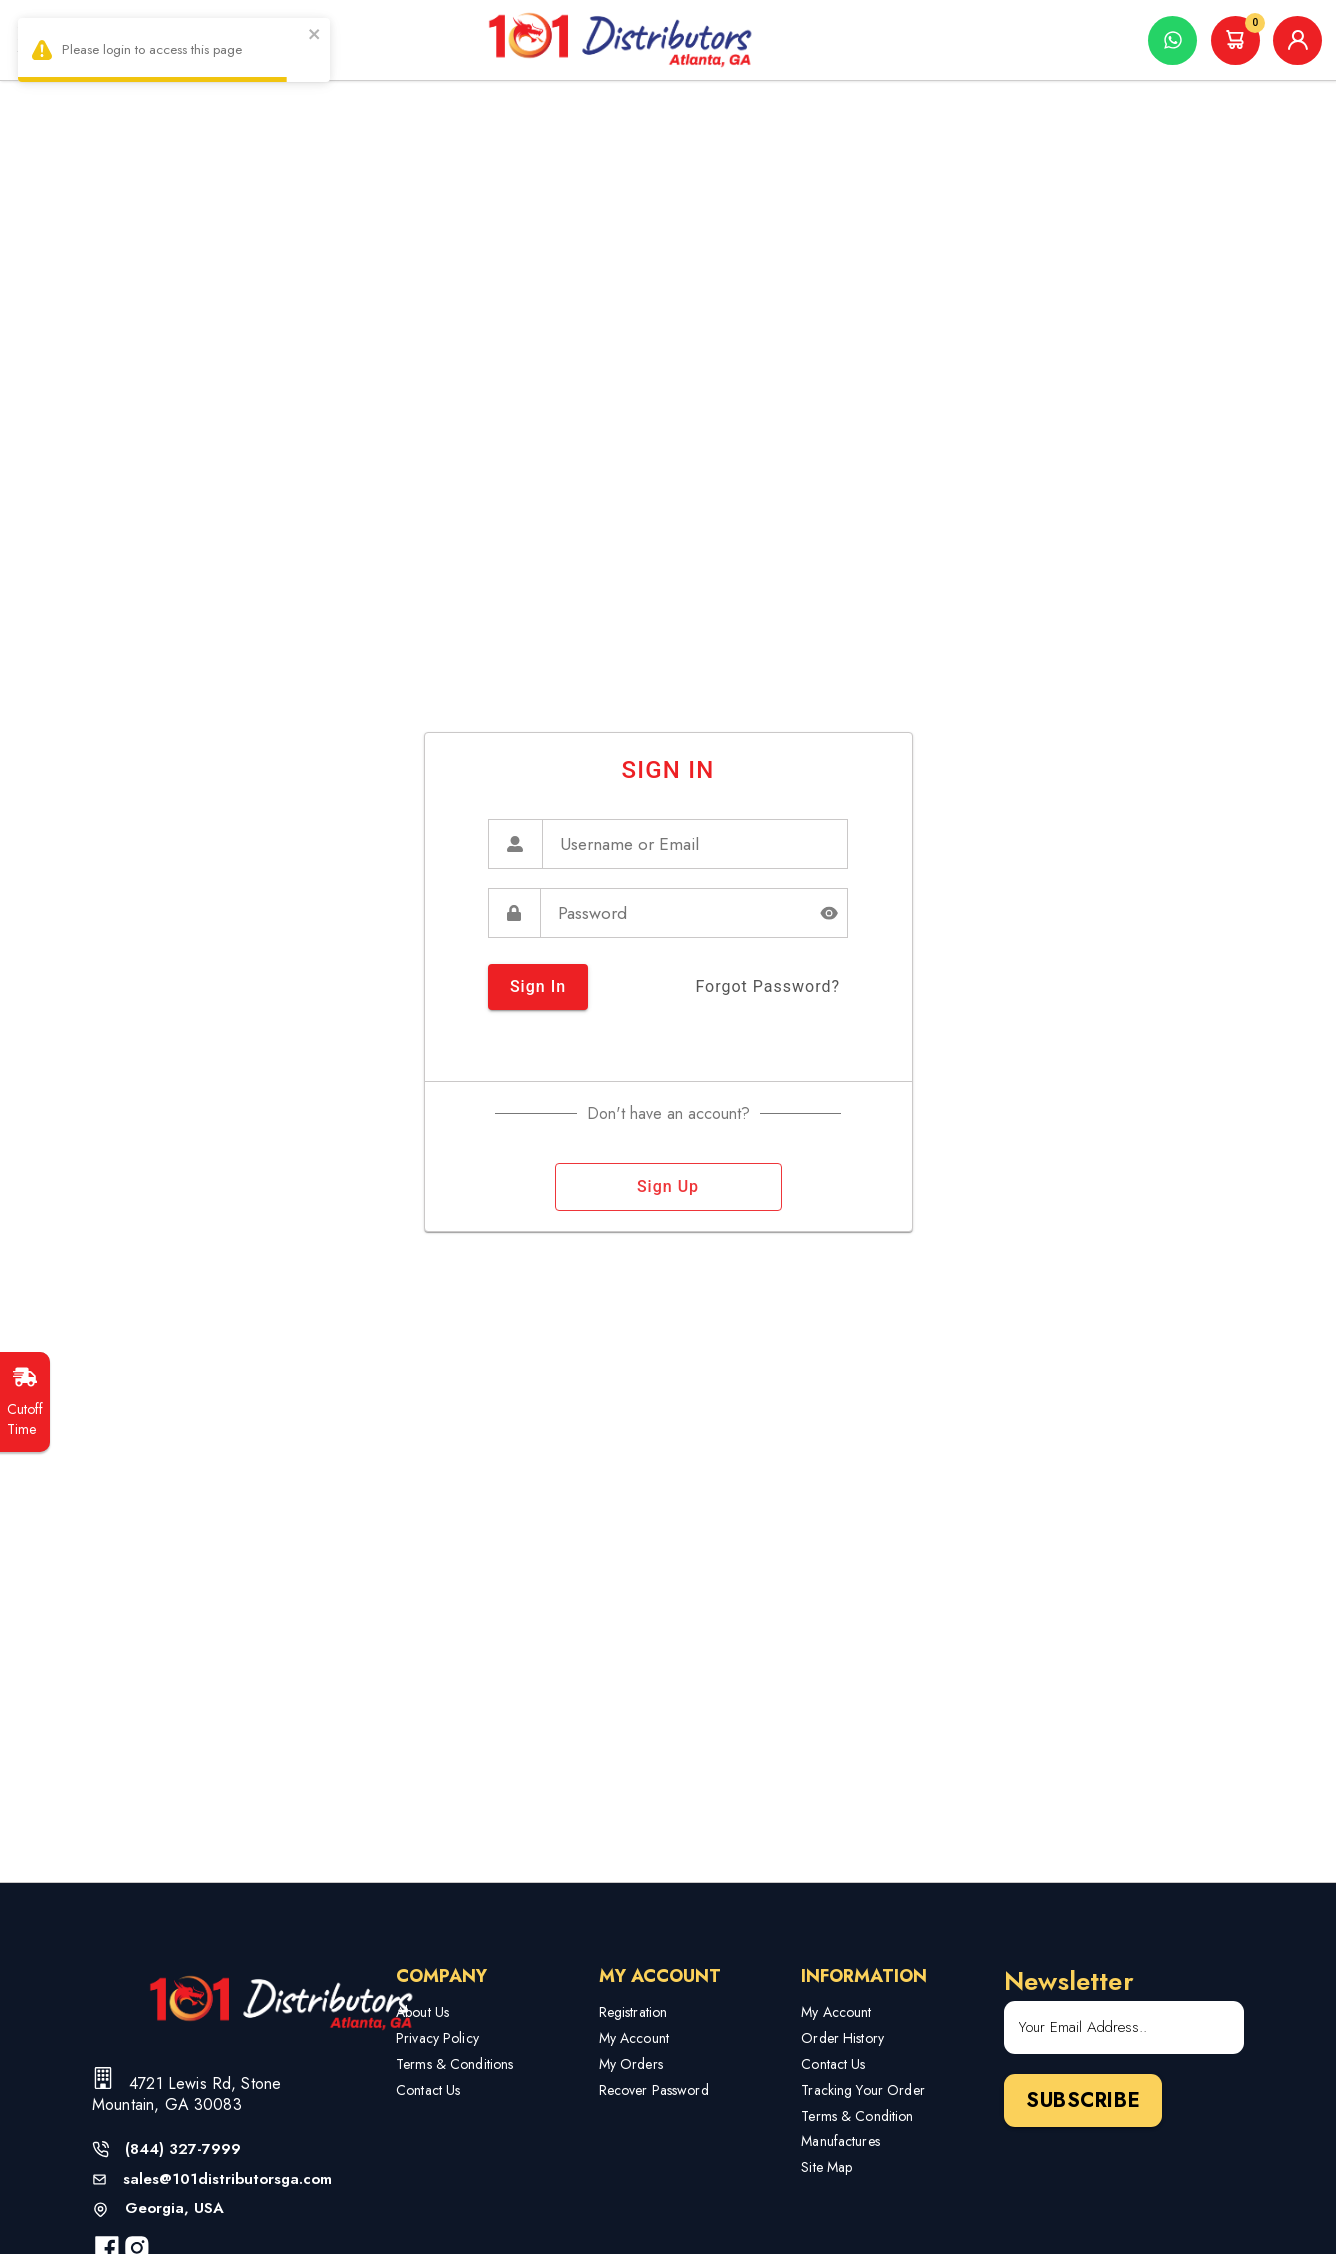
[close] (315, 36)
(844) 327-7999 (183, 2149)
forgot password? (767, 987)
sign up (668, 1187)
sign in (538, 987)
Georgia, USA (174, 2208)
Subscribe (1083, 2100)
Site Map (826, 2167)
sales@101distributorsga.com (227, 2179)
